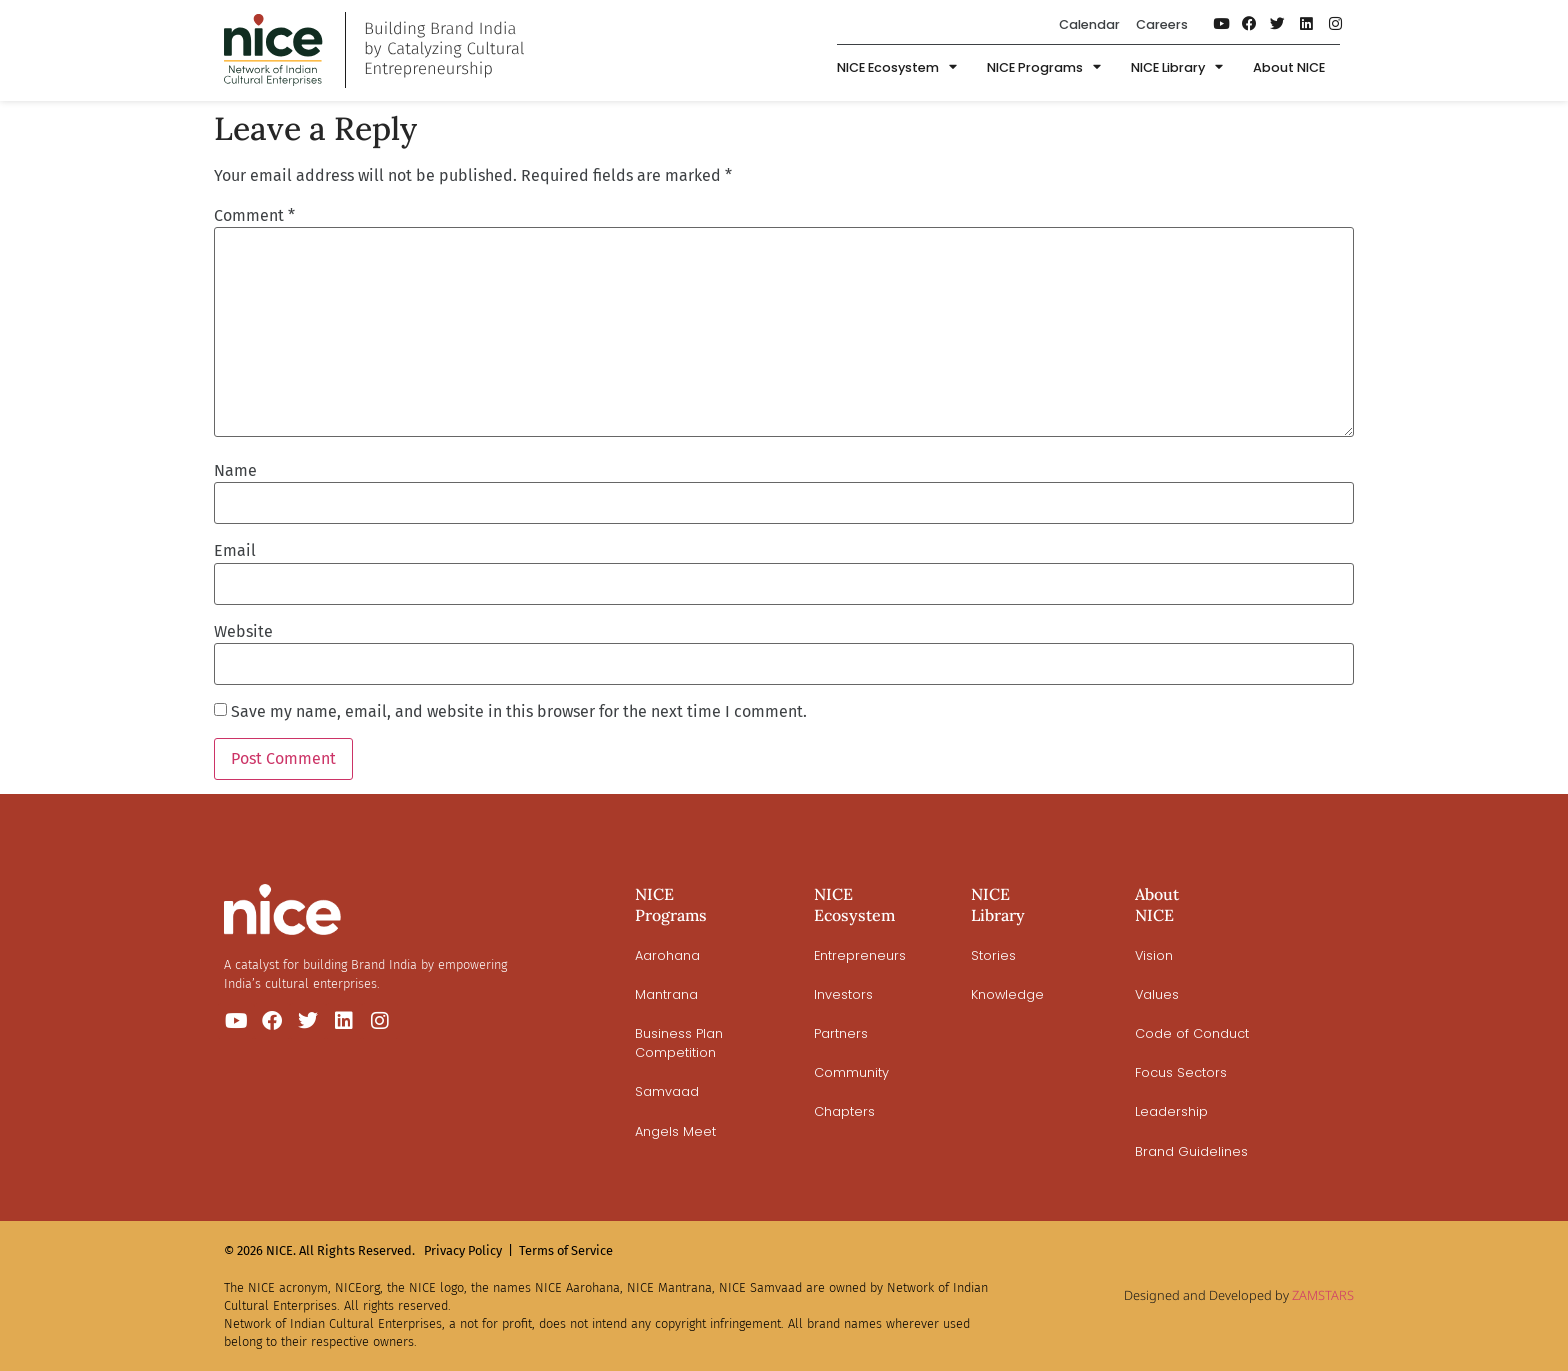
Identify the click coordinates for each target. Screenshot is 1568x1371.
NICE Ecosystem (897, 69)
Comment (254, 216)
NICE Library (1177, 69)
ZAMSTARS (1323, 1295)
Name (235, 471)
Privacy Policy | (468, 1250)
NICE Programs (1044, 69)
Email (235, 551)
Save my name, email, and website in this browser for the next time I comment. (519, 712)
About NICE (1289, 68)
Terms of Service (566, 1250)
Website (243, 632)
